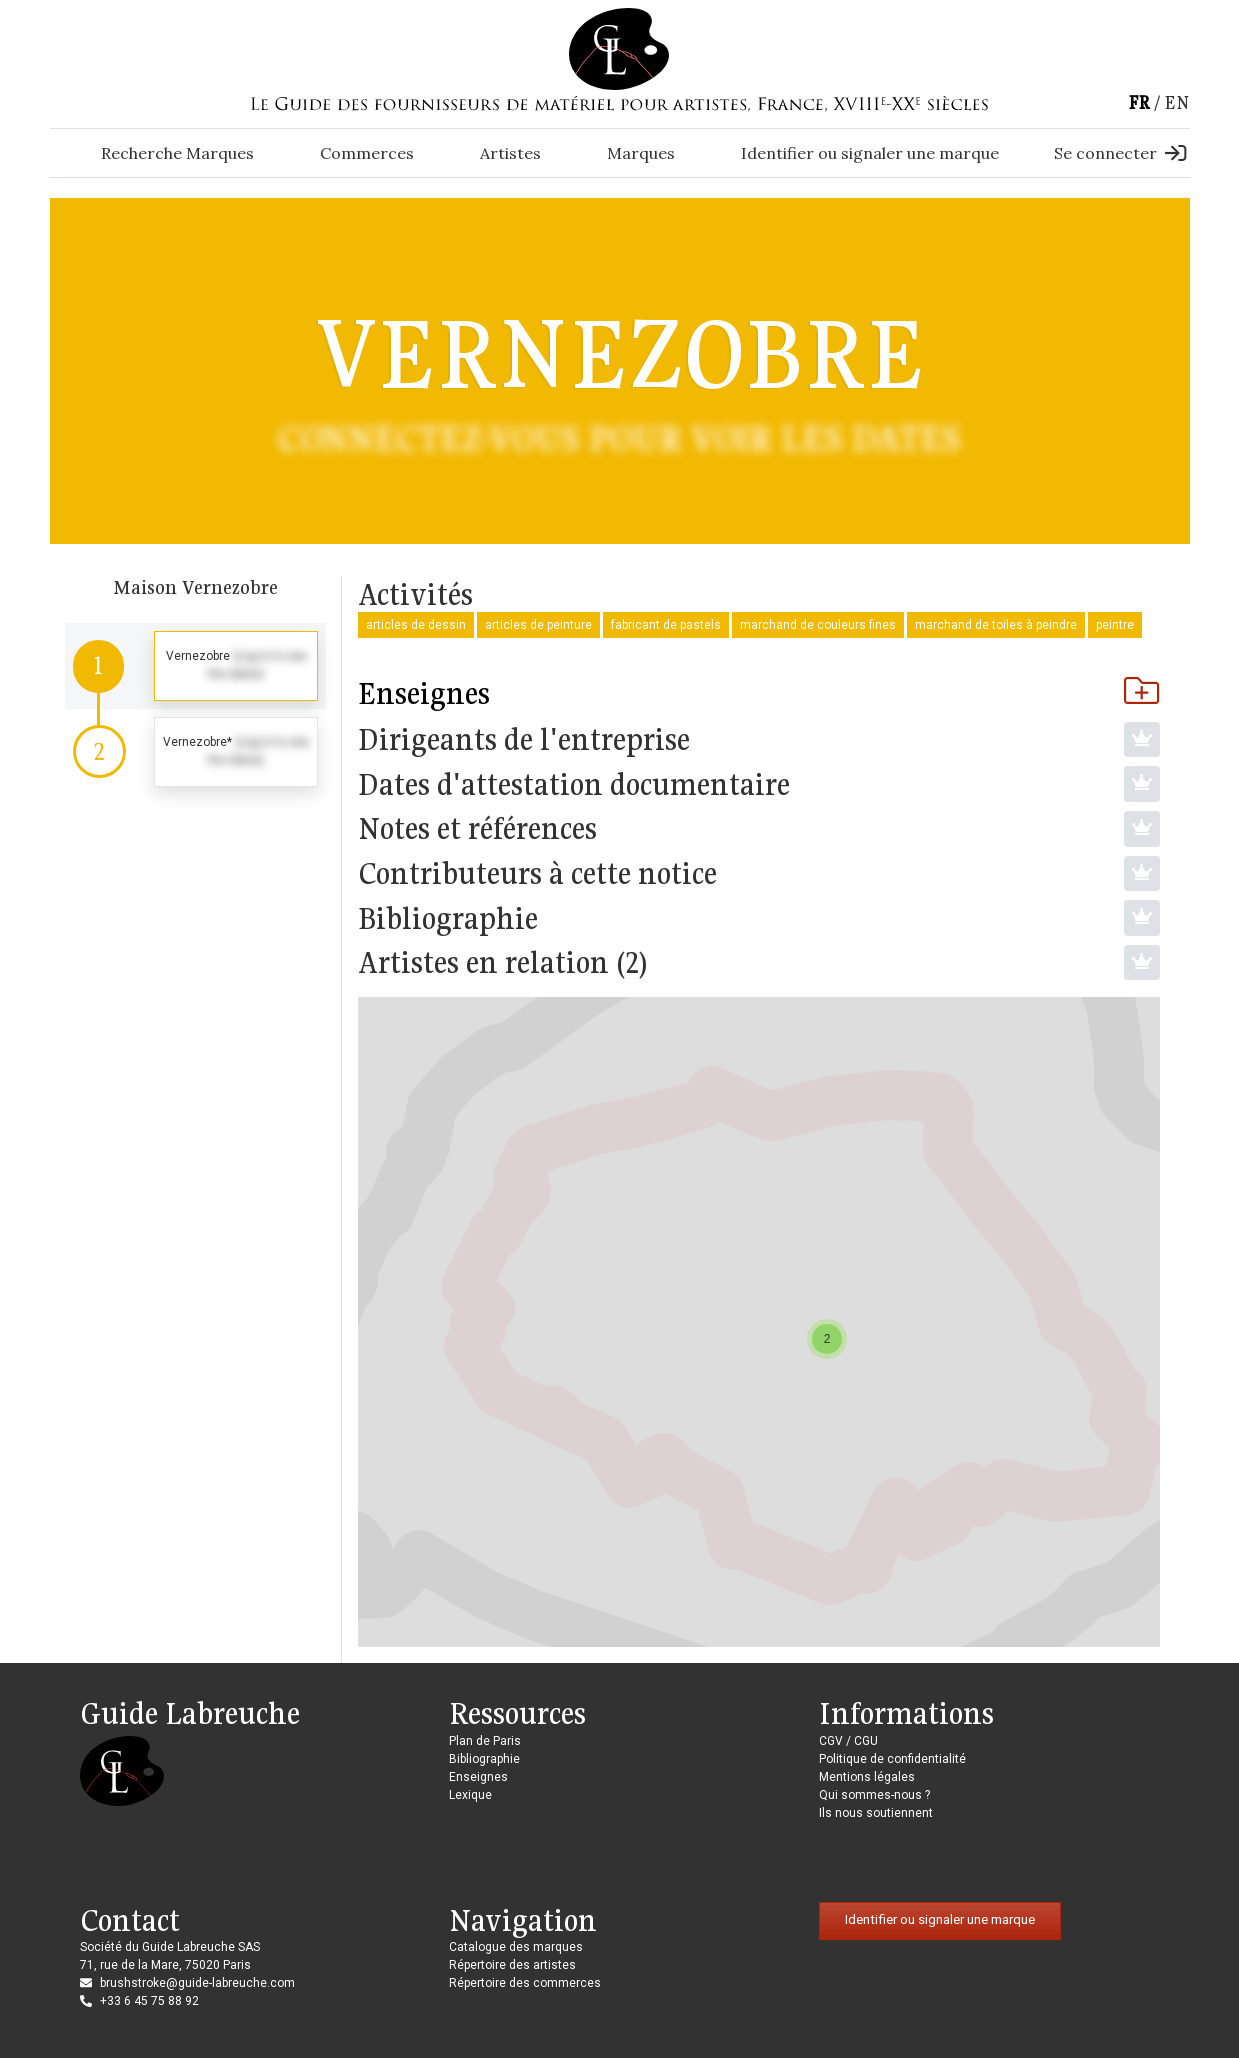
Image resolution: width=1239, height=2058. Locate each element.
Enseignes (759, 693)
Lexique (470, 1795)
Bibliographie (484, 1759)
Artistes (510, 153)
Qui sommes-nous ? (874, 1795)
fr (1139, 102)
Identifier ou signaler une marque (870, 153)
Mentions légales (867, 1777)
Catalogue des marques (516, 1947)
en (1177, 102)
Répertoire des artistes (512, 1965)
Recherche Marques (177, 153)
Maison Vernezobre (195, 587)
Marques (641, 153)
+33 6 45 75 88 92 (149, 2001)
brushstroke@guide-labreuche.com (197, 1983)
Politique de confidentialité (892, 1759)
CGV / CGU (848, 1741)
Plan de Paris (485, 1741)
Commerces (367, 153)
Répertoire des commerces (525, 1983)
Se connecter (1120, 153)
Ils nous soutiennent (876, 1813)
